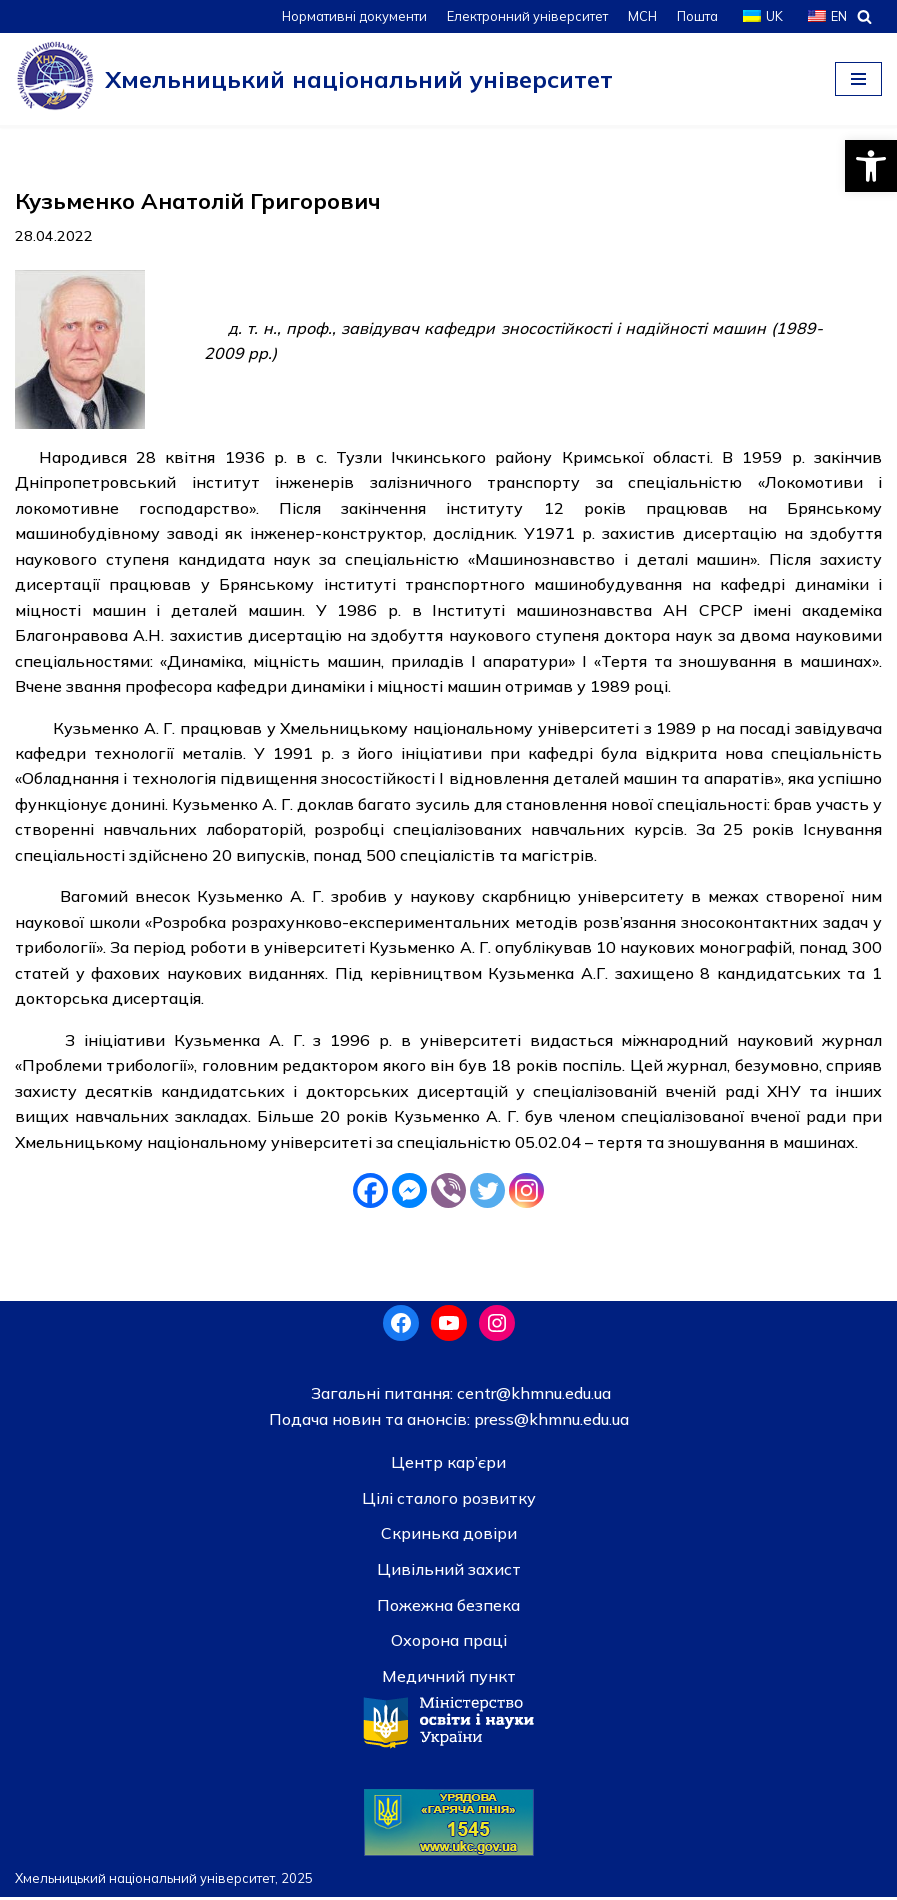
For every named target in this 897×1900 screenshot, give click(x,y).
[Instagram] (526, 1193)
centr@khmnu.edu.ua (532, 1396)
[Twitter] (487, 1193)
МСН (641, 16)
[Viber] (448, 1193)
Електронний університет (525, 16)
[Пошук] (864, 16)
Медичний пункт (449, 1679)
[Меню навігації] (858, 79)
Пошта (697, 16)
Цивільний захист (449, 1572)
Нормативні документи (352, 16)
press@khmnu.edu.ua (549, 1422)
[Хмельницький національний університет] (314, 79)
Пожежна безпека (448, 1608)
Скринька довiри (449, 1537)
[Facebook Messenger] (409, 1193)
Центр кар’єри (448, 1466)
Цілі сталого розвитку (449, 1501)
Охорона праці (449, 1644)
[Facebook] (370, 1193)
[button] (871, 166)
